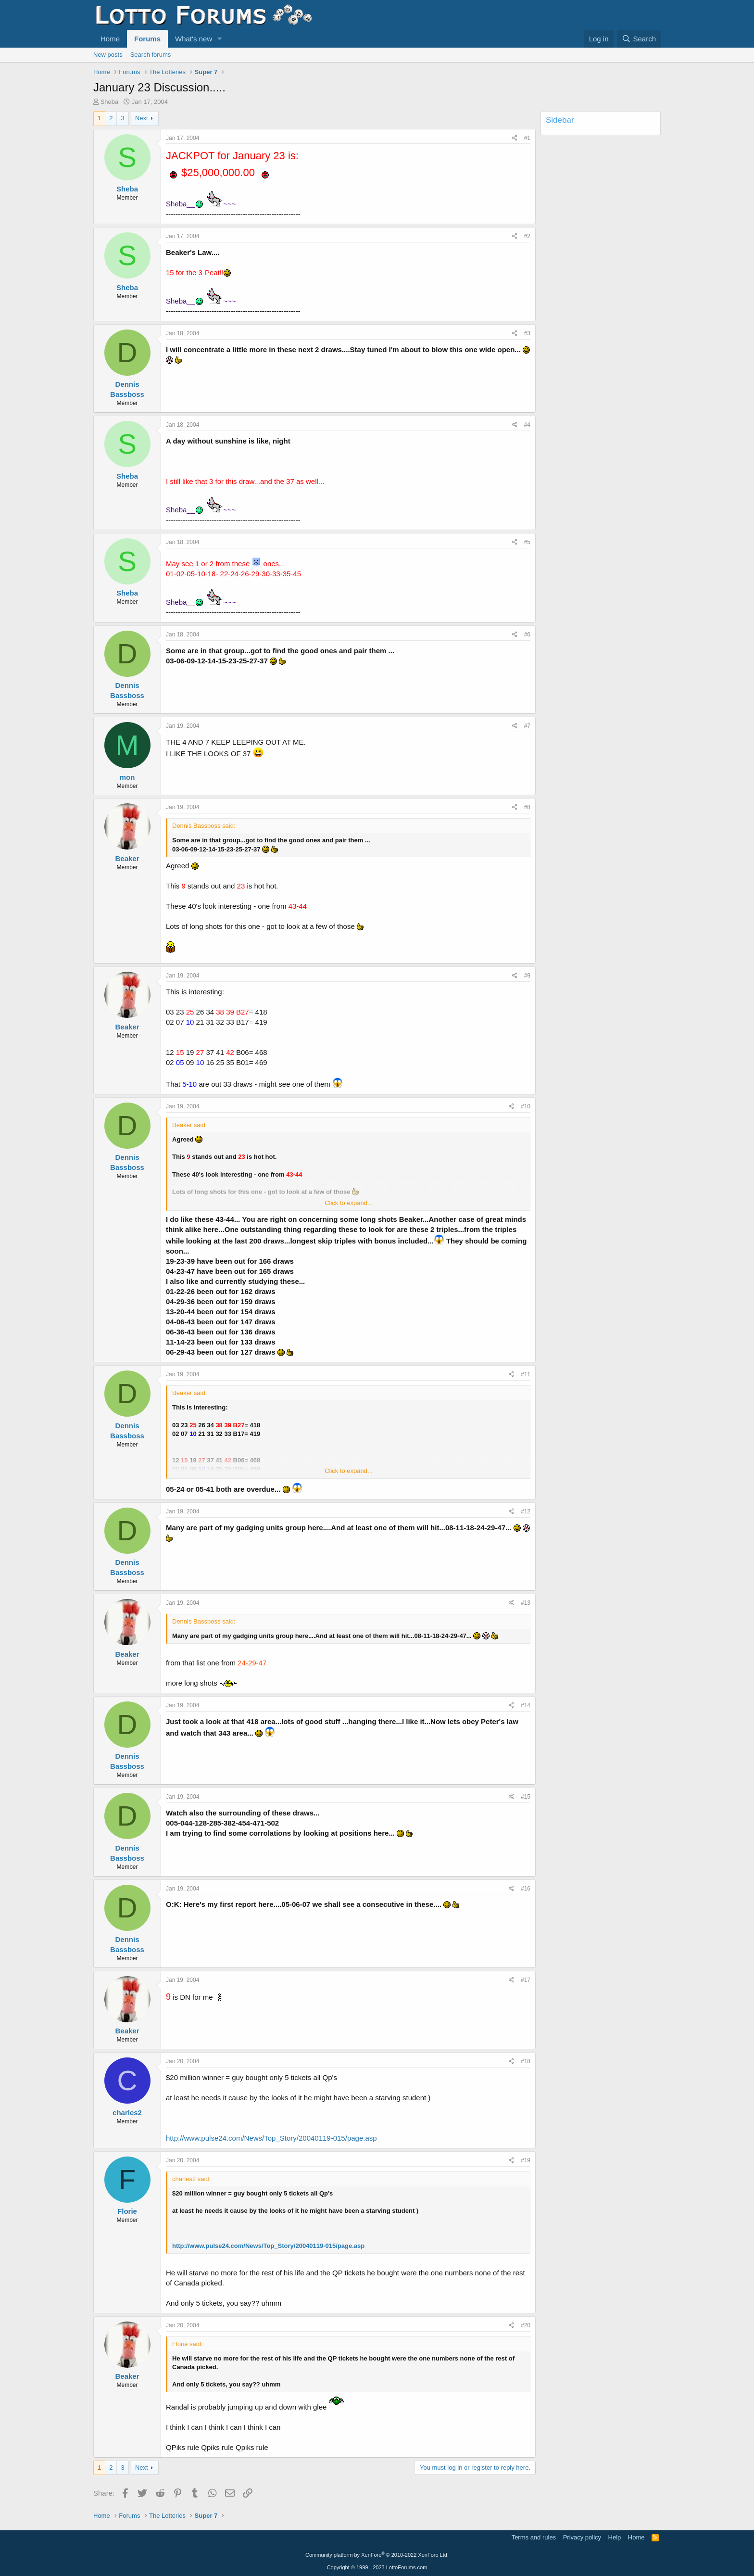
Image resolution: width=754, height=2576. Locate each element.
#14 (525, 1705)
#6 (527, 634)
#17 (525, 1980)
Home (110, 39)
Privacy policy (582, 2537)
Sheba (110, 101)
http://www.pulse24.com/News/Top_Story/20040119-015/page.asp (271, 2138)
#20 (525, 2325)
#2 (527, 236)
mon (127, 777)
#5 (527, 542)
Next (141, 118)
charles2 (127, 2112)
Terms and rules (534, 2537)
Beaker (127, 858)
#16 (525, 1888)
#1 (527, 138)
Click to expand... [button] (349, 1202)
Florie (127, 2211)
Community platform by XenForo (377, 2555)
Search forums (150, 54)
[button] (219, 39)
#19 (525, 2160)
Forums (147, 39)
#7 (527, 726)
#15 (525, 1796)
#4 (527, 424)
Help (614, 2537)
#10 (525, 1106)
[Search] (639, 39)
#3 (527, 333)
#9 (527, 975)
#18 (525, 2061)
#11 (525, 1374)
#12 (525, 1511)
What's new (193, 39)
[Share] (515, 138)
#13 (525, 1602)
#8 (527, 807)
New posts (108, 54)
